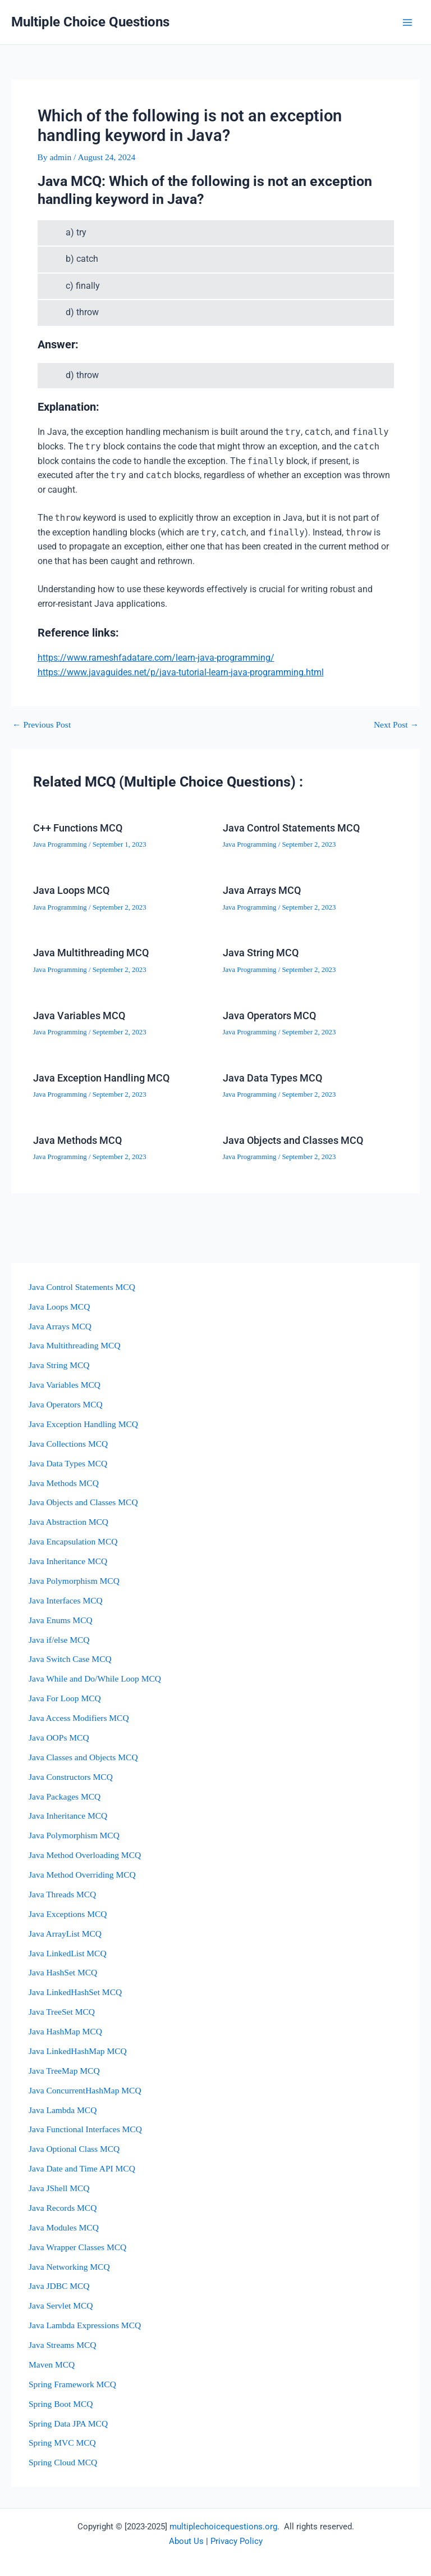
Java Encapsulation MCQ (73, 1541)
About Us (186, 2541)
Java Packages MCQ (64, 1796)
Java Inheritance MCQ (68, 1561)
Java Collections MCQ (68, 1443)
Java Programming (60, 844)
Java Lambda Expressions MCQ (85, 2325)
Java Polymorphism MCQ (74, 1580)
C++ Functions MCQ (77, 828)
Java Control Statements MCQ (291, 828)
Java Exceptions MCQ (68, 1914)
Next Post (396, 724)
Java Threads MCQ (62, 1894)
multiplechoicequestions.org (223, 2527)
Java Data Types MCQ (272, 1078)
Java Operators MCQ (269, 1015)
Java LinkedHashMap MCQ (78, 2051)
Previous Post (41, 724)
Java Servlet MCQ (61, 2305)
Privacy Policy (236, 2541)
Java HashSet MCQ (63, 1972)
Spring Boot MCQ (61, 2404)
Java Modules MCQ (64, 2227)
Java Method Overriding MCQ (82, 1874)
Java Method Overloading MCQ (85, 1855)
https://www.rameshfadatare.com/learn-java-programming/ (156, 658)
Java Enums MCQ (61, 1620)
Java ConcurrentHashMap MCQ (85, 2090)
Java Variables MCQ (79, 1015)
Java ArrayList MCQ (65, 1933)
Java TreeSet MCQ (62, 2011)
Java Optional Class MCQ (74, 2149)
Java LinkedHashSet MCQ (75, 1992)
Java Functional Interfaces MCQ (85, 2129)
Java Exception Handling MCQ (101, 1078)
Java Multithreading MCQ (91, 952)
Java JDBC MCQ (59, 2286)
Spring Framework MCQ (72, 2384)
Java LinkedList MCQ (68, 1953)
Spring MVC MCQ (62, 2442)
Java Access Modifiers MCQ (79, 1718)
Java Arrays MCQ (262, 890)
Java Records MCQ (63, 2207)
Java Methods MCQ (77, 1140)
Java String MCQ (261, 952)
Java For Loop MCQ (65, 1698)
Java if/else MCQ (59, 1639)
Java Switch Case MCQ (70, 1659)
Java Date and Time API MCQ (82, 2168)
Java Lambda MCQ (63, 2110)
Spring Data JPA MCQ (68, 2423)
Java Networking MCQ (69, 2266)
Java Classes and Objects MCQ (83, 1757)
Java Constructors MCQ (71, 1777)
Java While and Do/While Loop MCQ (95, 1678)
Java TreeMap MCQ (64, 2070)
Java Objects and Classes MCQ (293, 1140)
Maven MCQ (52, 2364)
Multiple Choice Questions (90, 22)
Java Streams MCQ (63, 2345)
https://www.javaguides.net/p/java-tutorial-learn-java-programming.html (181, 672)
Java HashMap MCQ (65, 2031)
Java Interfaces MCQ (66, 1600)
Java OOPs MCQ (59, 1737)
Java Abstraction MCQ (68, 1521)
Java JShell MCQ (59, 2188)
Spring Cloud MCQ (63, 2462)
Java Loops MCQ (71, 890)
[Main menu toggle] (408, 22)
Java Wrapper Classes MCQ (77, 2247)
